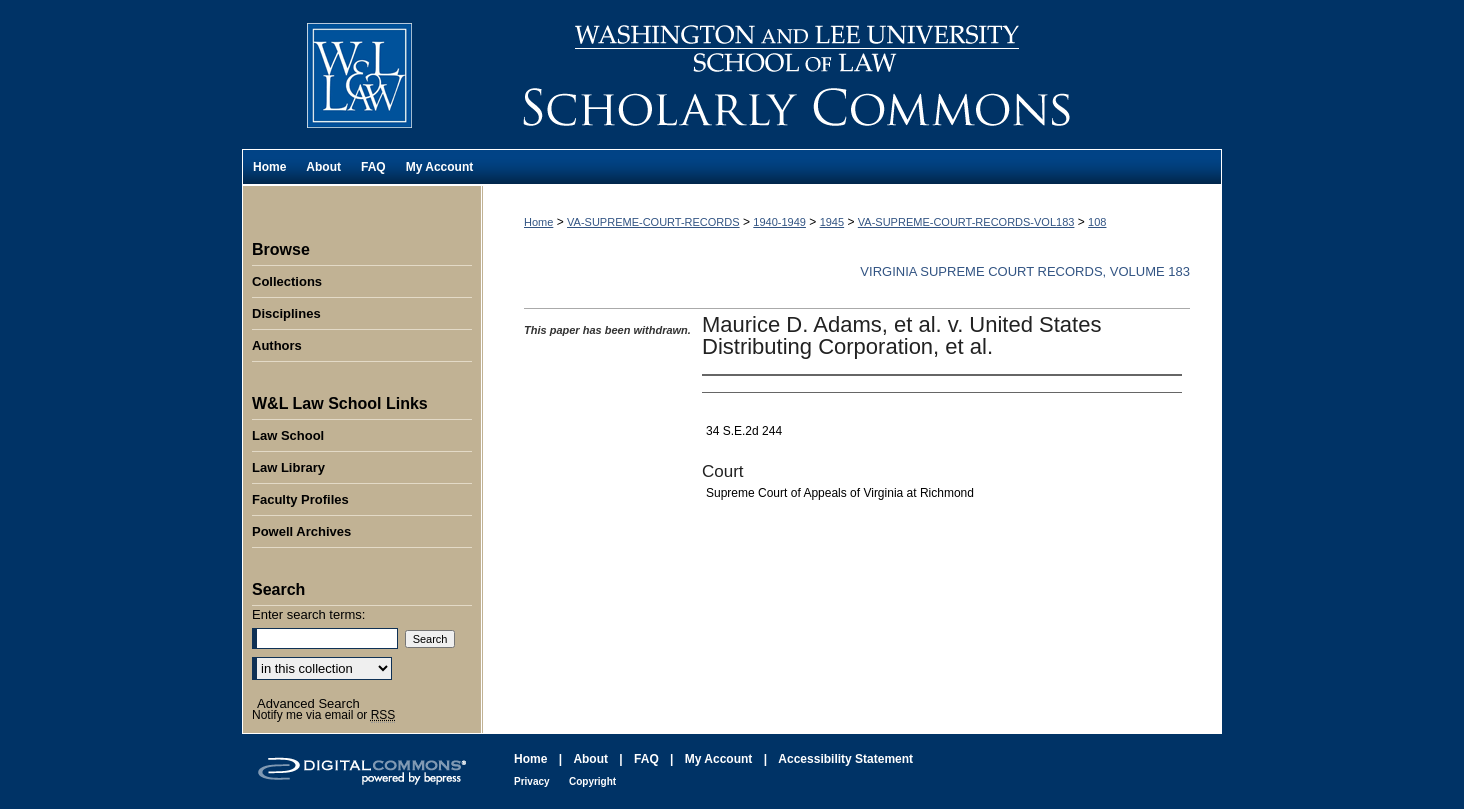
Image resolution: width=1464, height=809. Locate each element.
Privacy (532, 781)
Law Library (288, 467)
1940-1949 (779, 222)
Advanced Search (308, 703)
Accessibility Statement (845, 759)
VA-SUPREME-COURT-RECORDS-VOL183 (966, 222)
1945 (832, 222)
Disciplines (286, 313)
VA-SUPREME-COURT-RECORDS (653, 222)
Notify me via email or (323, 715)
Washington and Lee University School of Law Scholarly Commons (852, 74)
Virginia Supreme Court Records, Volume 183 (1025, 271)
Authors (277, 345)
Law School (288, 435)
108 (1097, 222)
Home (538, 222)
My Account (719, 759)
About (590, 759)
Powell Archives (301, 531)
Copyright (592, 781)
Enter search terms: (308, 614)
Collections (287, 281)
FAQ (646, 759)
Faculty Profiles (300, 499)
